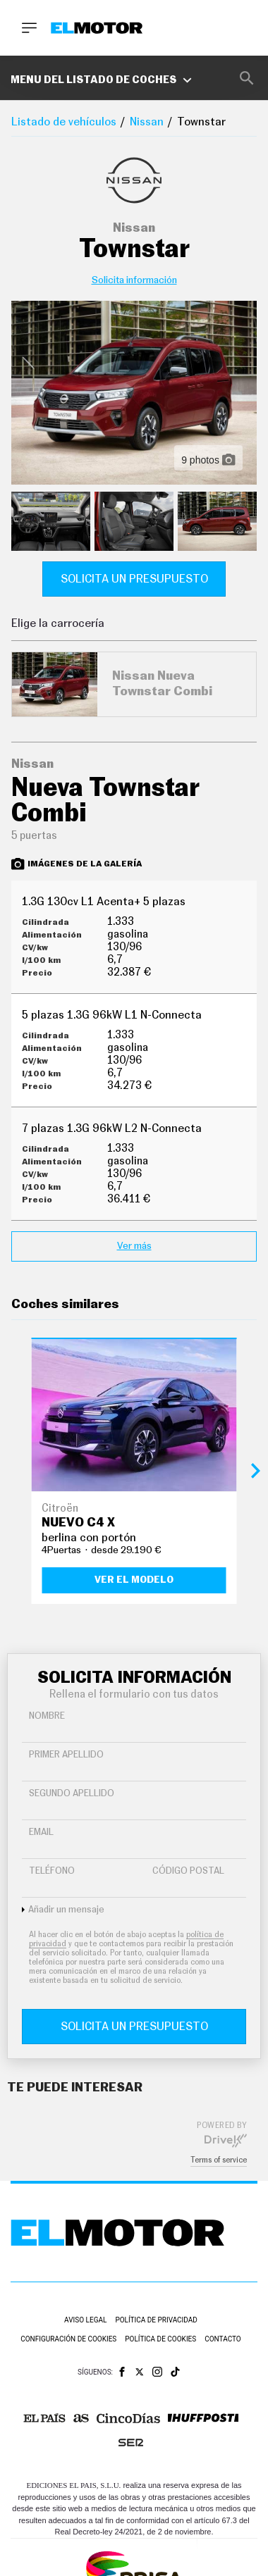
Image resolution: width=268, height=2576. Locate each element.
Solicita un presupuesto (134, 579)
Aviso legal (85, 2320)
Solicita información (134, 280)
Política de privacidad (156, 2320)
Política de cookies (160, 2339)
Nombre (47, 1716)
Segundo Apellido (71, 1793)
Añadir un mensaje (66, 1910)
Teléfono (52, 1871)
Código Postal (188, 1871)
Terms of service (218, 2160)
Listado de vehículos (63, 121)
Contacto (223, 2339)
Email (41, 1832)
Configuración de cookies (68, 2339)
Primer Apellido (66, 1755)
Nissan (147, 121)
